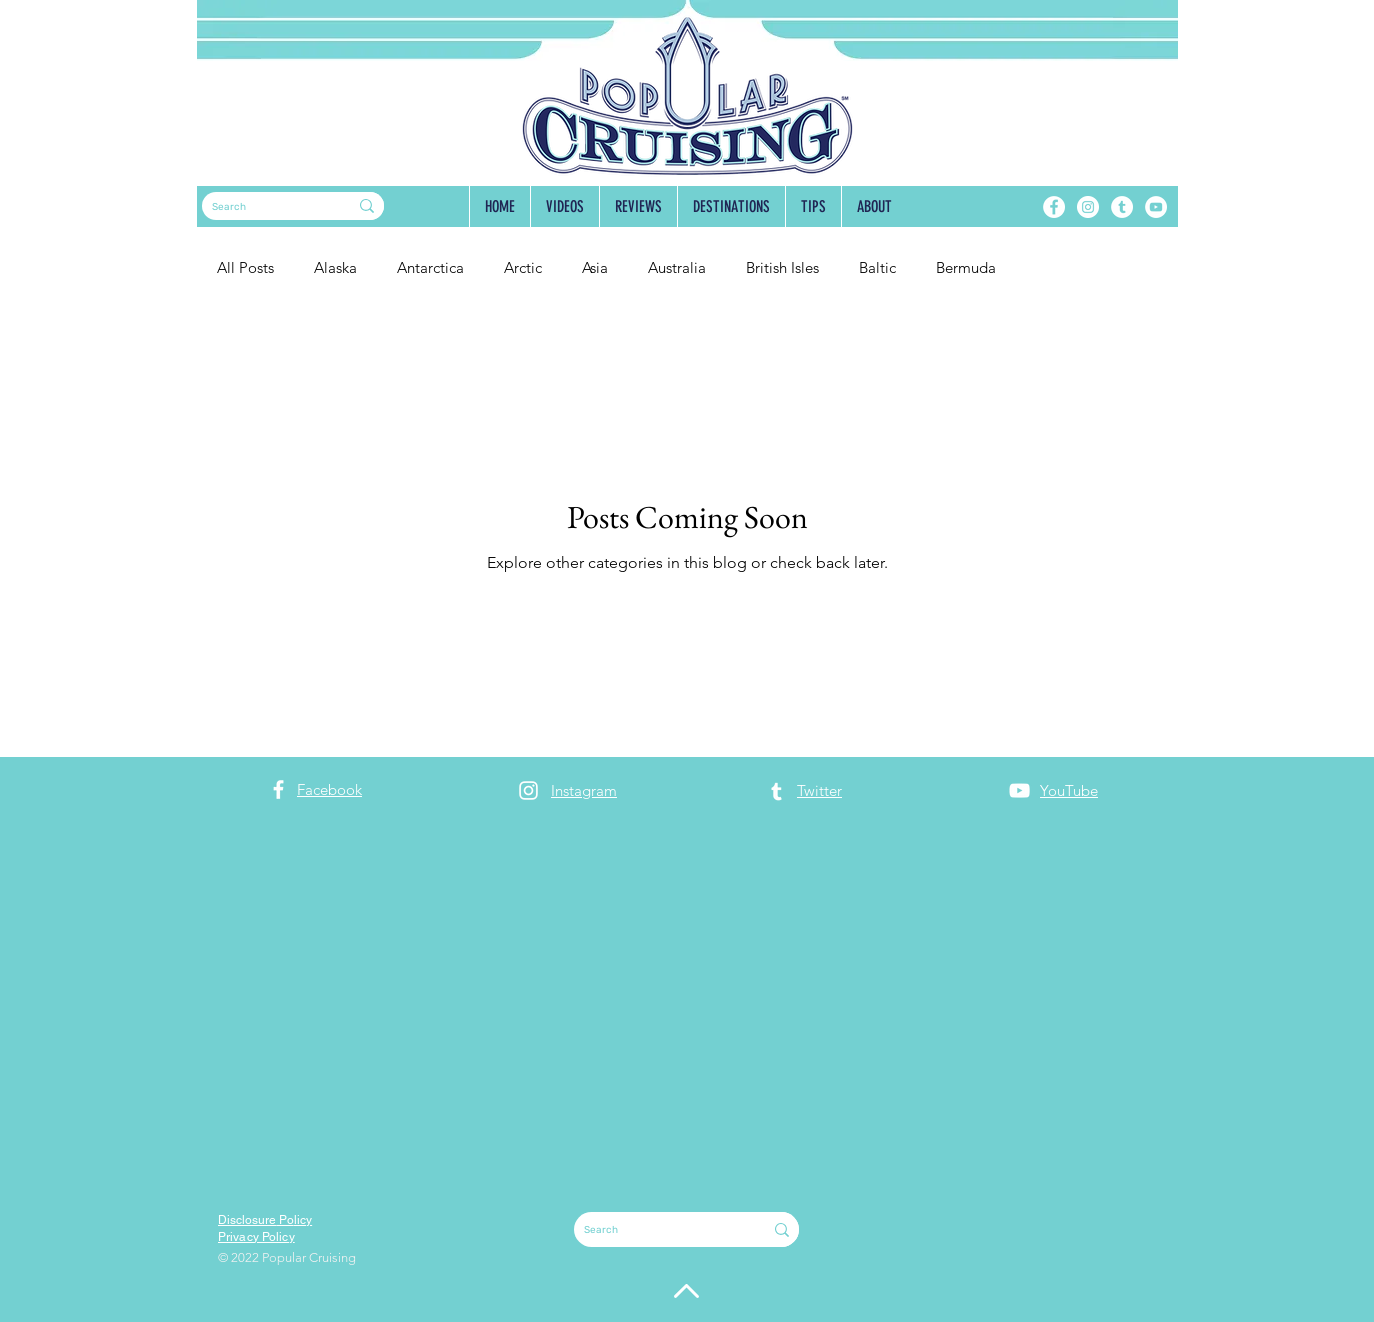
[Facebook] (1054, 207)
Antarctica (430, 267)
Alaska (335, 267)
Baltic (877, 267)
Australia (677, 267)
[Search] (260, 207)
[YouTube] (1156, 207)
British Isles (782, 267)
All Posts (245, 267)
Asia (595, 267)
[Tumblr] (1122, 207)
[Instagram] (1088, 207)
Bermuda (966, 267)
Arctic (523, 267)
